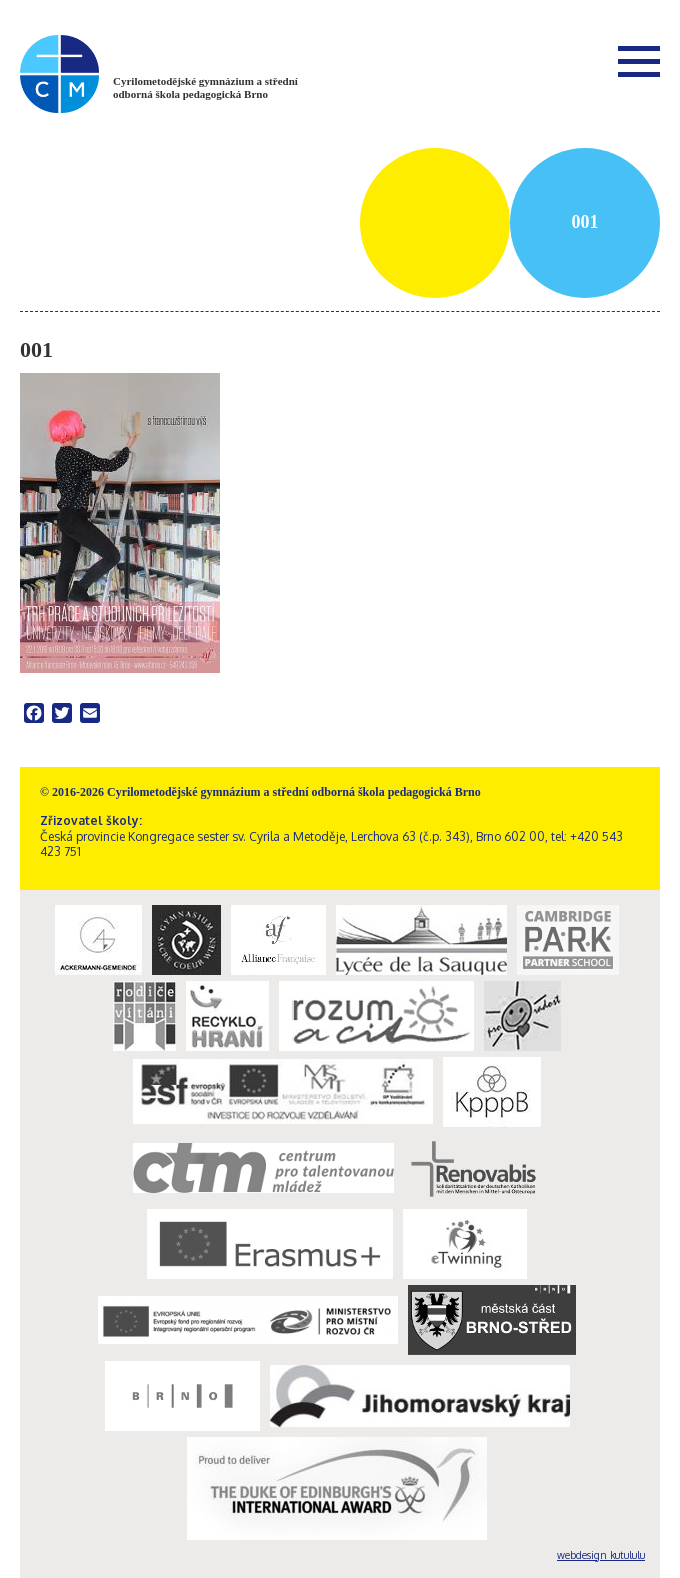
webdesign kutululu (601, 1555)
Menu (639, 61)
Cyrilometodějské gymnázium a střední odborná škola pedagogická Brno (205, 87)
